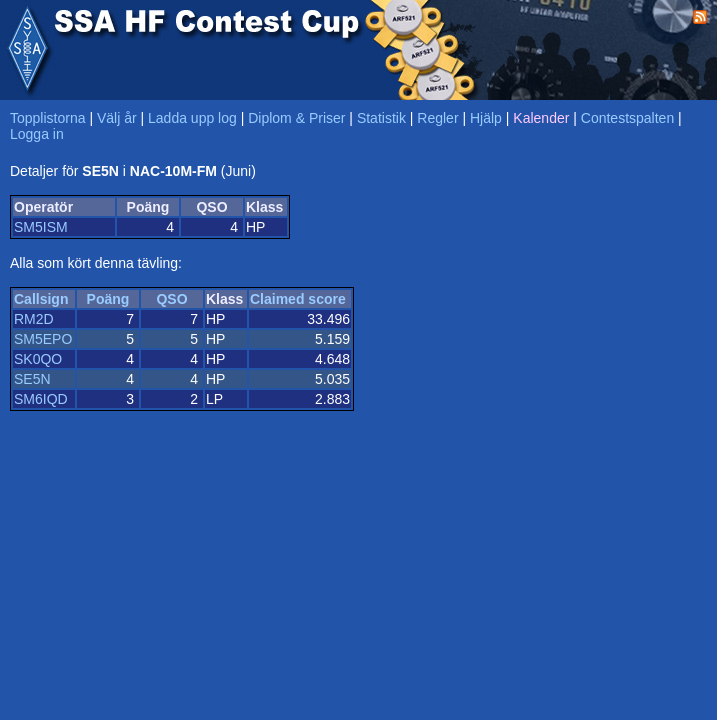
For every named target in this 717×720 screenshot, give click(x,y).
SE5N (32, 379)
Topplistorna (48, 118)
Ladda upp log (192, 118)
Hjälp (486, 118)
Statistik (381, 118)
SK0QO (38, 359)
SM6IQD (41, 399)
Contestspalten (627, 118)
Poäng (108, 299)
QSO (171, 299)
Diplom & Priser (296, 118)
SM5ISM (41, 227)
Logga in (37, 134)
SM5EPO (43, 339)
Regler (437, 118)
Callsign (41, 299)
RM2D (34, 319)
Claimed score (298, 299)
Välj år (117, 118)
